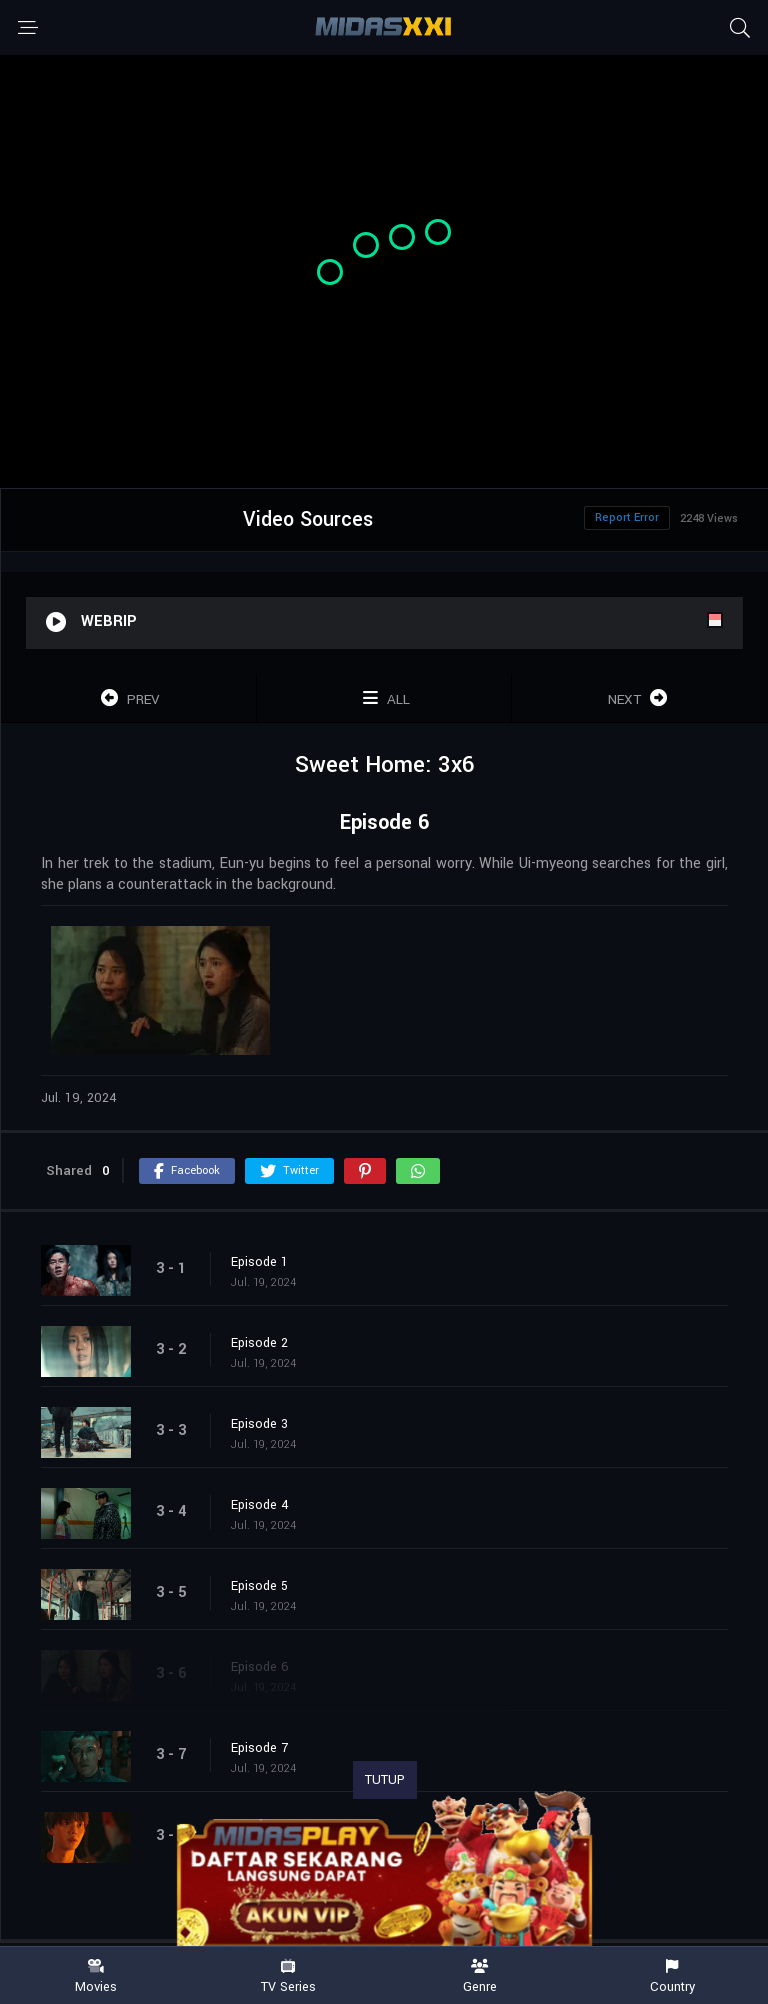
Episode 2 (259, 1343)
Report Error (627, 517)
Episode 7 (259, 1748)
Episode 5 (259, 1586)
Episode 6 (260, 1667)
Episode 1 (259, 1262)
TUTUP (385, 1780)
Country (672, 1976)
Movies (96, 1976)
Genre (480, 1976)
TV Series (288, 1976)
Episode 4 (260, 1505)
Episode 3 (259, 1424)
